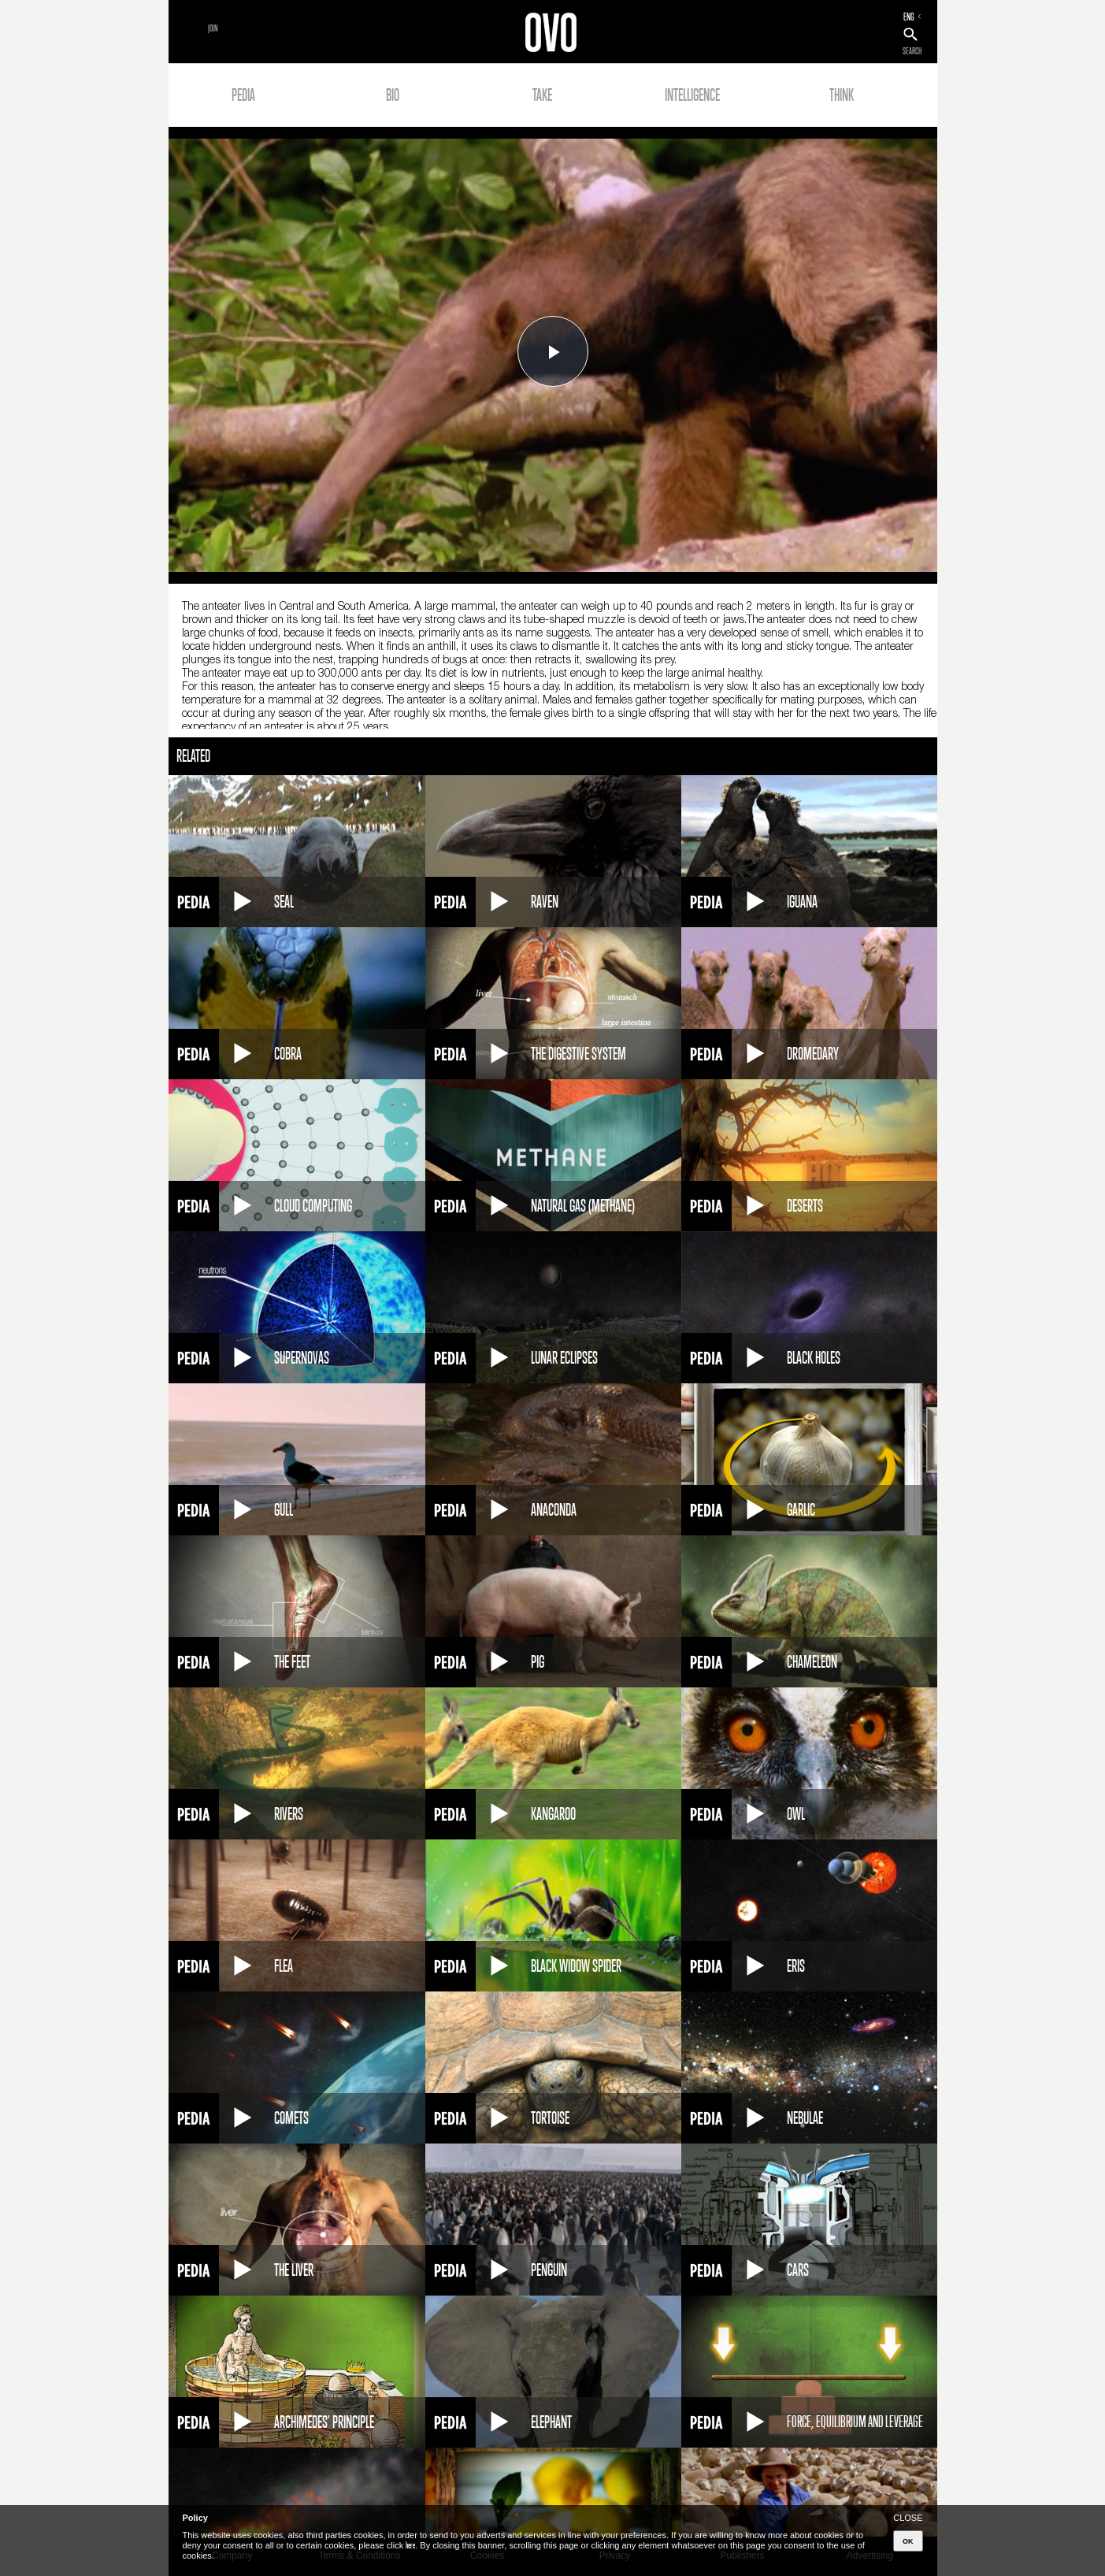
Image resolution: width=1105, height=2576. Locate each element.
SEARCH (912, 51)
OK (908, 2541)
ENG (908, 16)
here (410, 2545)
